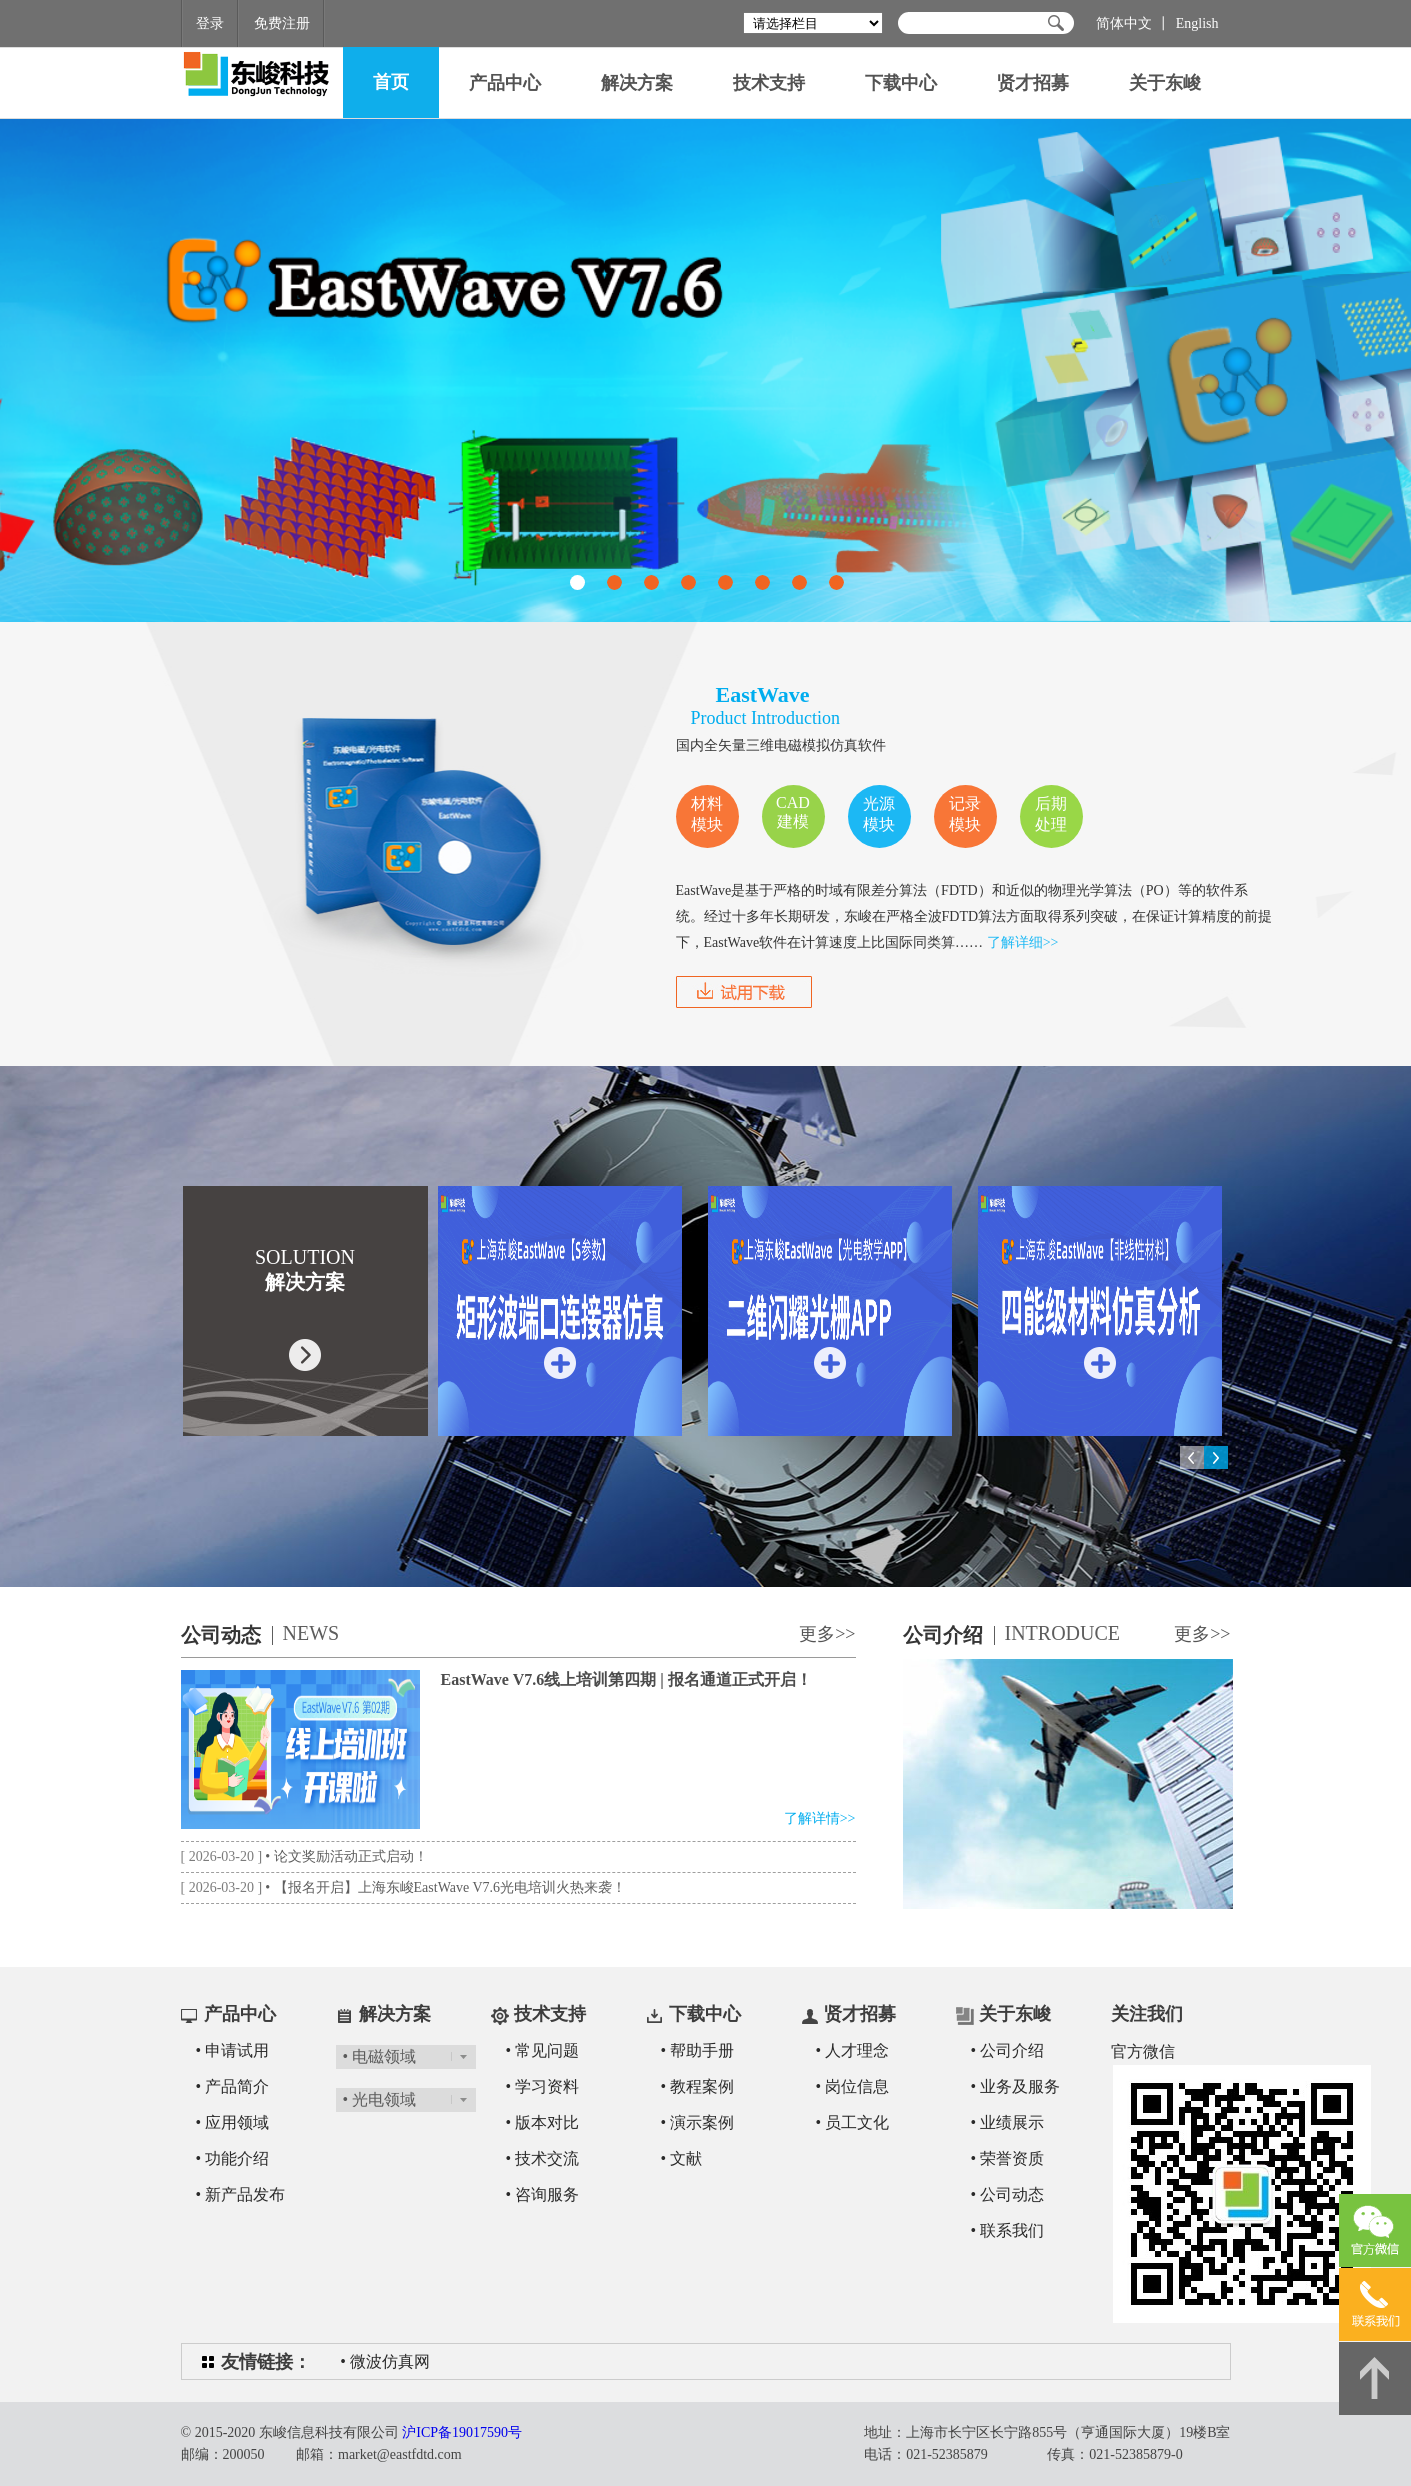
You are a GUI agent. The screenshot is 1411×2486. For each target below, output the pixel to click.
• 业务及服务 (1016, 2086)
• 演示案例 (698, 2122)
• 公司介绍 (1008, 2050)
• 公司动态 (1008, 2194)
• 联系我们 (1008, 2230)
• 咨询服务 (543, 2194)
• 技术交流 (543, 2158)
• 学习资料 (543, 2086)
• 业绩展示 (1008, 2122)
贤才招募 (1033, 83)
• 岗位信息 (853, 2086)
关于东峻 (1165, 83)
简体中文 (1124, 23)
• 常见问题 (543, 2050)
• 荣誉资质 (1008, 2158)
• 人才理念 (853, 2050)
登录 (210, 23)
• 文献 (682, 2158)
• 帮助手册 (698, 2050)
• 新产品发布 (241, 2194)
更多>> (827, 1634)
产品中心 (505, 83)
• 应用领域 (233, 2122)
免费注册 (282, 23)
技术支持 (769, 83)
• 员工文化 (853, 2122)
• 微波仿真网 (385, 2361)
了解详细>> (1023, 942)
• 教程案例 (698, 2086)
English (1197, 23)
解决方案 (637, 83)
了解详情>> (820, 1818)
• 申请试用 (233, 2050)
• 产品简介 (233, 2086)
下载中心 (901, 83)
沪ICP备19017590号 (462, 2432)
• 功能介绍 (233, 2158)
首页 (391, 82)
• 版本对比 (543, 2122)
